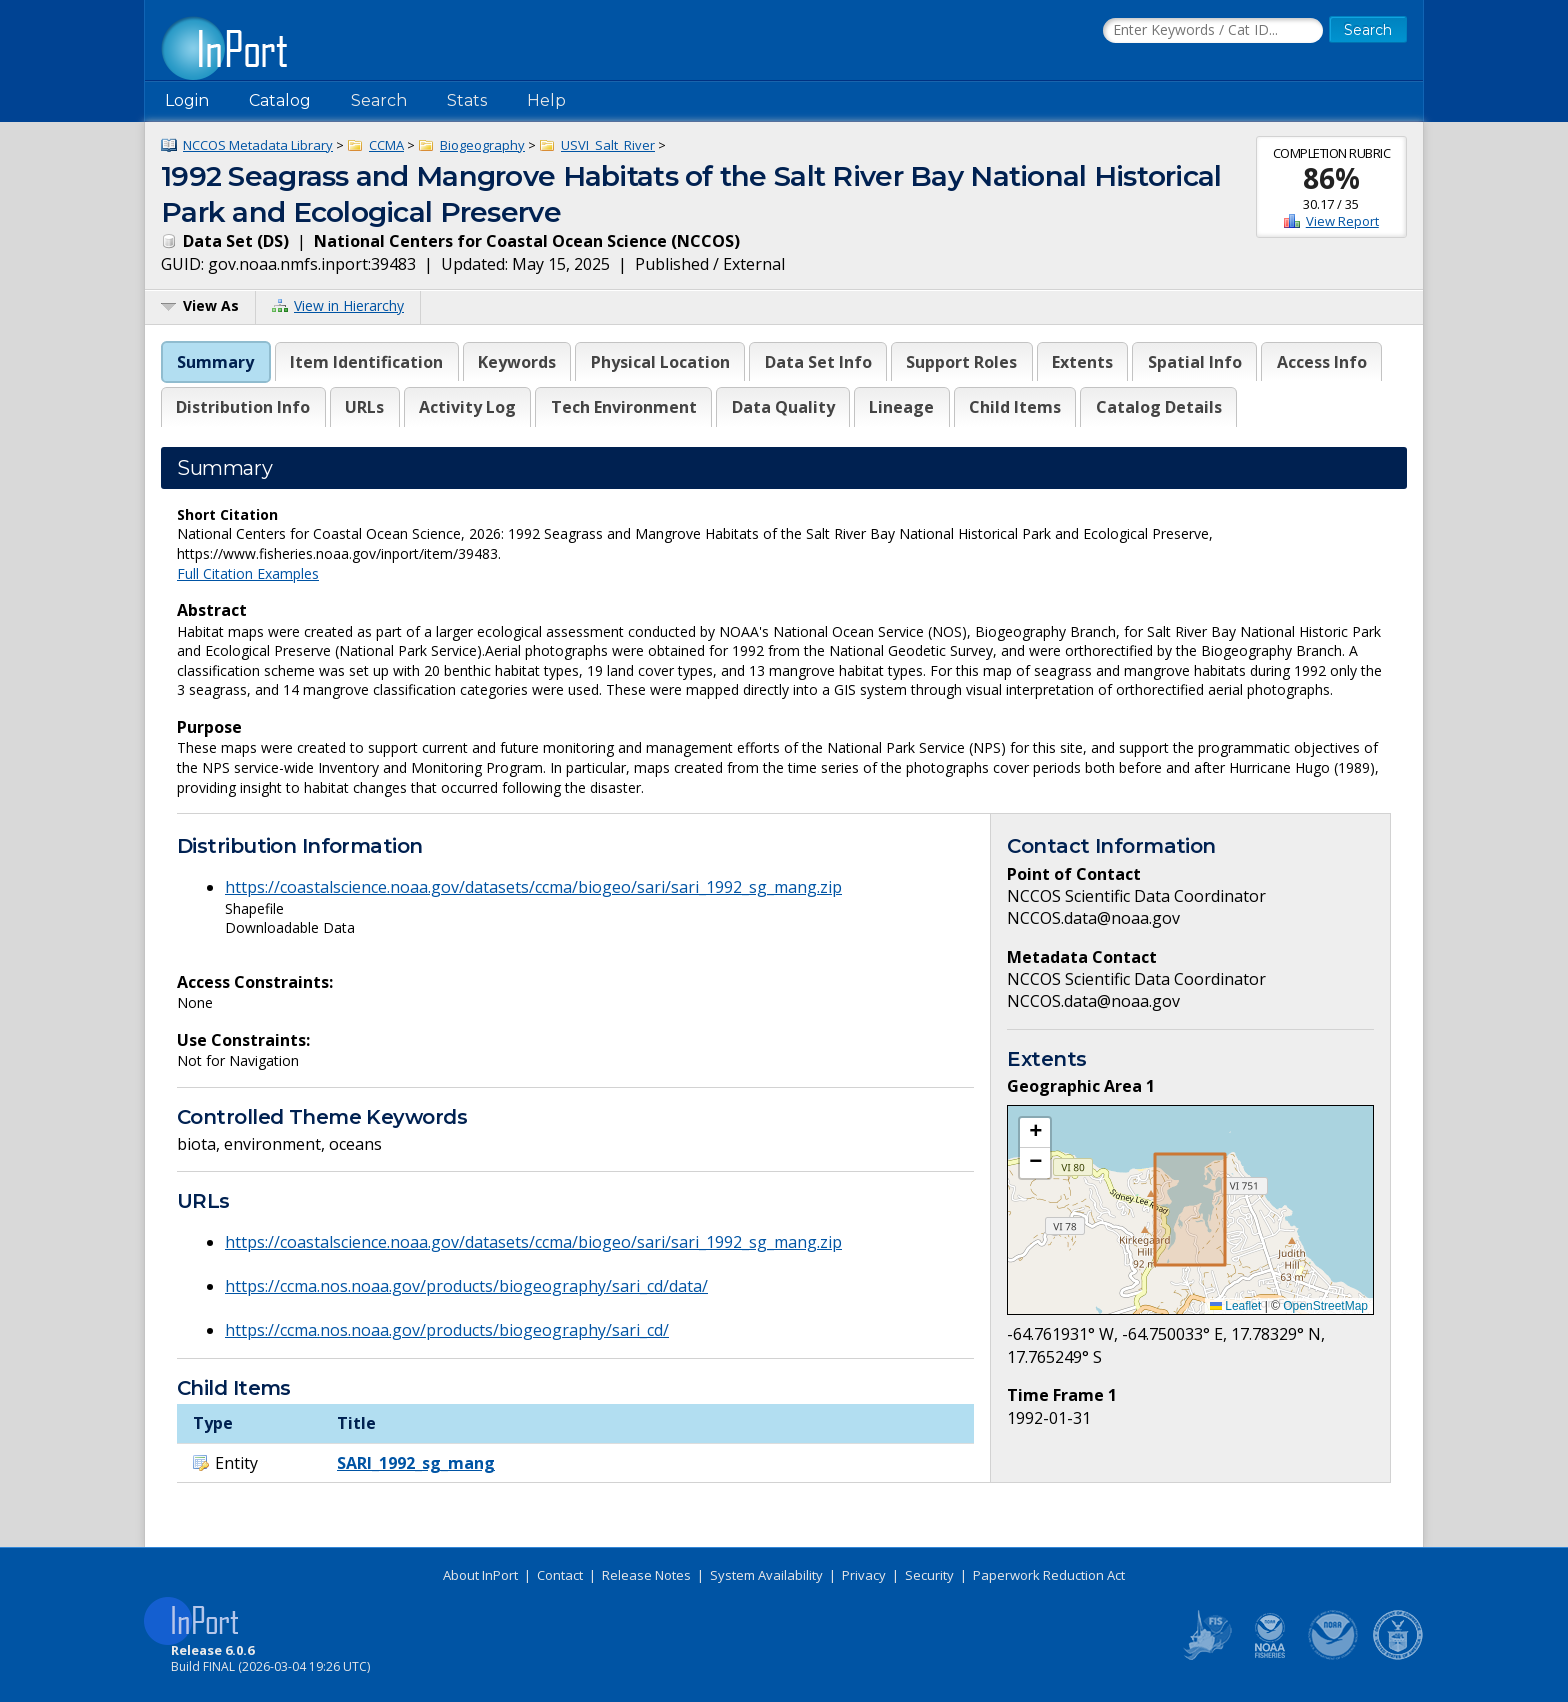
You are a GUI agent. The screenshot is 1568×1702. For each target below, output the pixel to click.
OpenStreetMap (1325, 1306)
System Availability (766, 1575)
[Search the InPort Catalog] (1213, 31)
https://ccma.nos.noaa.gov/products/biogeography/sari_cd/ (447, 1330)
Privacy (864, 1575)
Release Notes (646, 1575)
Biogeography (482, 145)
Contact (560, 1575)
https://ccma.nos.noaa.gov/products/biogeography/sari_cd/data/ (466, 1286)
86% (1331, 178)
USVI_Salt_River (608, 145)
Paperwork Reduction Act (1049, 1575)
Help (546, 100)
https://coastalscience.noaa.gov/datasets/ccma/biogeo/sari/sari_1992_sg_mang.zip (533, 887)
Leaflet (1235, 1306)
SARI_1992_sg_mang (416, 1463)
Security (929, 1575)
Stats (467, 100)
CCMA (386, 145)
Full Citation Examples (248, 573)
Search (379, 100)
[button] (1035, 1133)
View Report (1342, 221)
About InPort (480, 1575)
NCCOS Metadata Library (258, 145)
